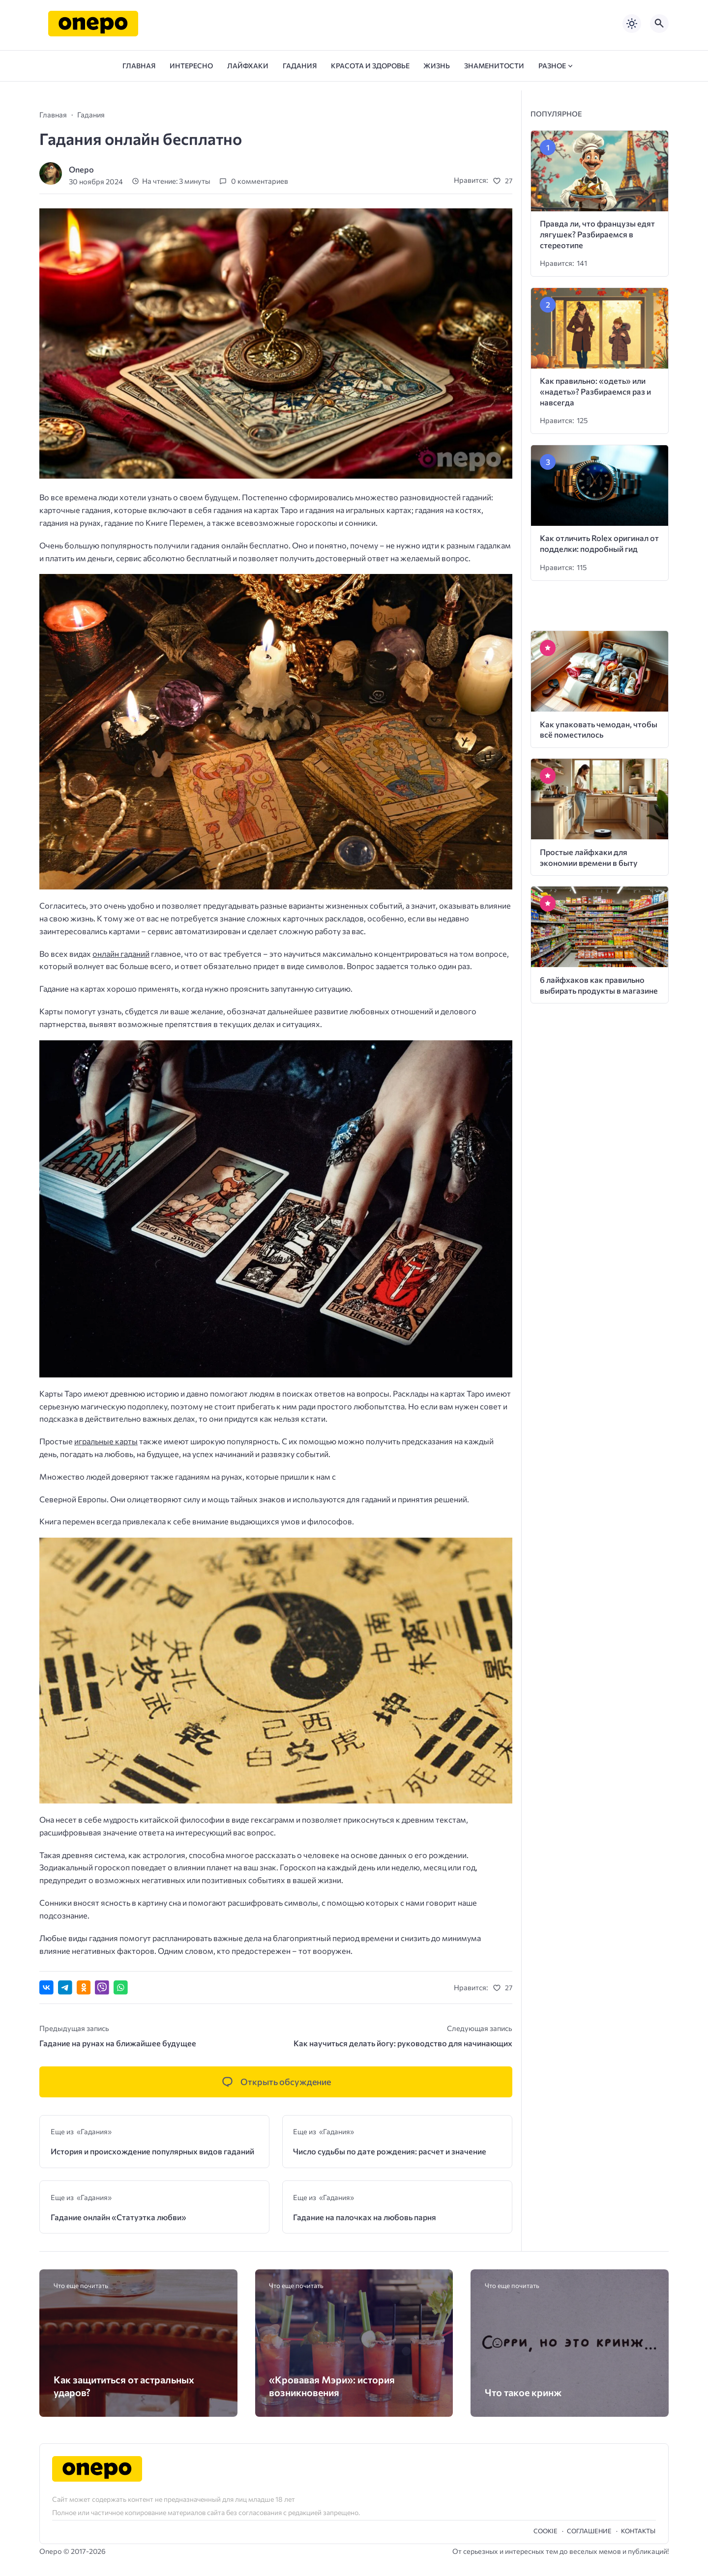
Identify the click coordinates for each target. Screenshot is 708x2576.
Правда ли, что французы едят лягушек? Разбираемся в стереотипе (597, 234)
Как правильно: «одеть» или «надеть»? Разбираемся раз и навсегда (595, 391)
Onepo (81, 169)
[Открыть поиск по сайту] (659, 23)
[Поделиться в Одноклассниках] (84, 1987)
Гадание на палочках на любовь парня (364, 2217)
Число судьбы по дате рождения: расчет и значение (389, 2151)
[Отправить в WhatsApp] (121, 1987)
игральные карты (106, 1441)
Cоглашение (589, 2531)
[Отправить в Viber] (102, 1987)
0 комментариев (259, 181)
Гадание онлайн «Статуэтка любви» (118, 2217)
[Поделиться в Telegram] (65, 1987)
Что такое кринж (523, 2392)
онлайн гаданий (120, 953)
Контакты (638, 2531)
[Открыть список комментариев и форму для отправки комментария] (275, 2081)
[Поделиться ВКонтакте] (46, 1987)
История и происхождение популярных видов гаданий (152, 2151)
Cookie (545, 2531)
